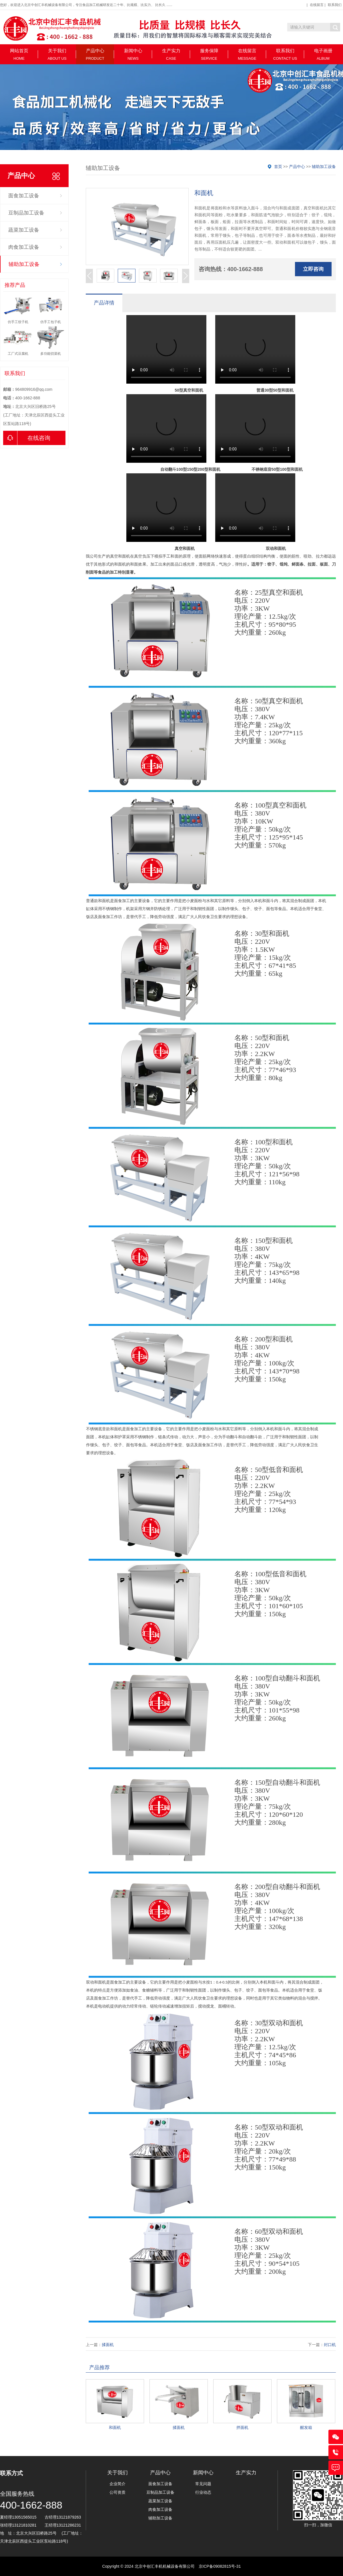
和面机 (115, 2427)
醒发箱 (306, 2427)
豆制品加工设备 (26, 213)
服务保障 (209, 54)
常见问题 (203, 2484)
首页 (278, 166)
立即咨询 (313, 269)
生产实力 (171, 54)
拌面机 (242, 2427)
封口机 (330, 2344)
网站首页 (19, 54)
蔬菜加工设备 (23, 230)
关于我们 (57, 54)
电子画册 (323, 54)
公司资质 (117, 2492)
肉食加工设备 (23, 247)
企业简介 (117, 2484)
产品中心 (95, 54)
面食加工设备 (23, 196)
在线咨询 (26, 438)
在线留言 (317, 5)
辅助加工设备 (24, 264)
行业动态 (203, 2492)
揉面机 (108, 2344)
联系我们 (335, 5)
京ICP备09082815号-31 (220, 2566)
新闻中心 (133, 54)
